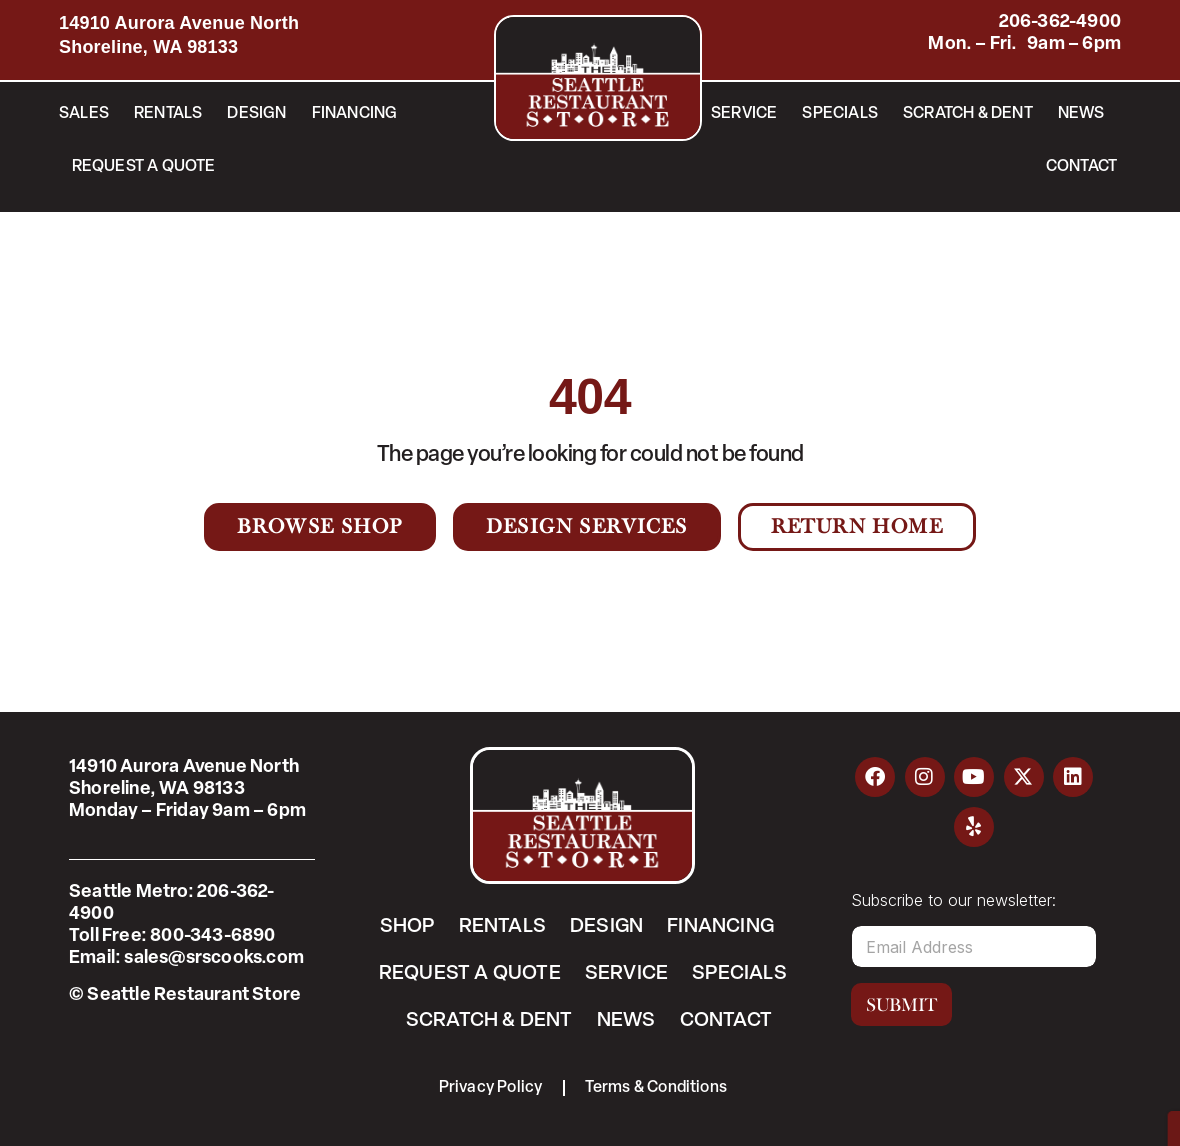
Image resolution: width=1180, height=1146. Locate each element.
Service (744, 114)
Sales (84, 114)
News (1081, 114)
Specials (840, 114)
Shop (407, 927)
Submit (901, 1005)
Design (256, 114)
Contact (1081, 167)
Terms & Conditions (656, 1088)
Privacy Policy (491, 1088)
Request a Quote (144, 167)
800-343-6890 (212, 936)
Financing (355, 114)
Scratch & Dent (968, 114)
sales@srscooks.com (214, 958)
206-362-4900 (1060, 22)
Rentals (168, 114)
